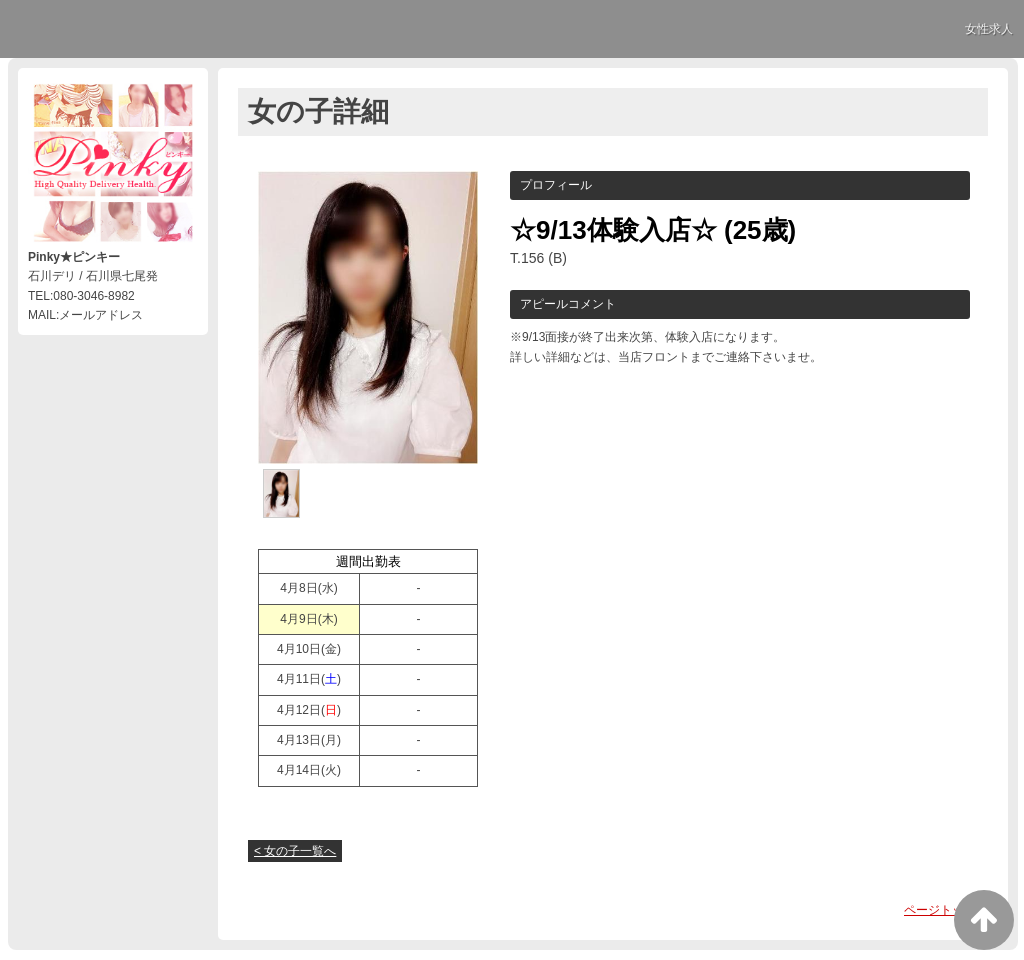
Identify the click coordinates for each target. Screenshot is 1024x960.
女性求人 (989, 29)
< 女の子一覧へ (295, 851)
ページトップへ (946, 910)
